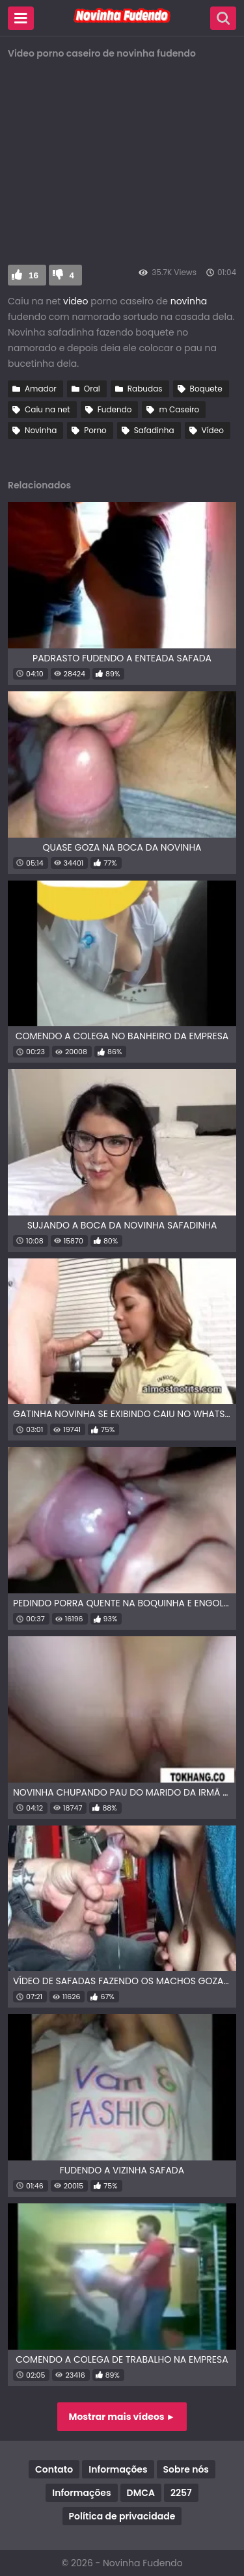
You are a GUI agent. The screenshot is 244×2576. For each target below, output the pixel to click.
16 (33, 275)
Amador (41, 388)
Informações (117, 2469)
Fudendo (115, 409)
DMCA (141, 2492)
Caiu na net (47, 409)
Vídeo (213, 430)
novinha (189, 301)
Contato (54, 2469)
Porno (95, 430)
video (74, 301)
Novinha (41, 430)
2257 (181, 2492)
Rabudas (145, 388)
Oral (92, 388)
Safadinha (154, 430)
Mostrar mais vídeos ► (122, 2416)
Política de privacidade (122, 2516)
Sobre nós (186, 2469)
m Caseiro (179, 409)
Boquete (206, 388)
